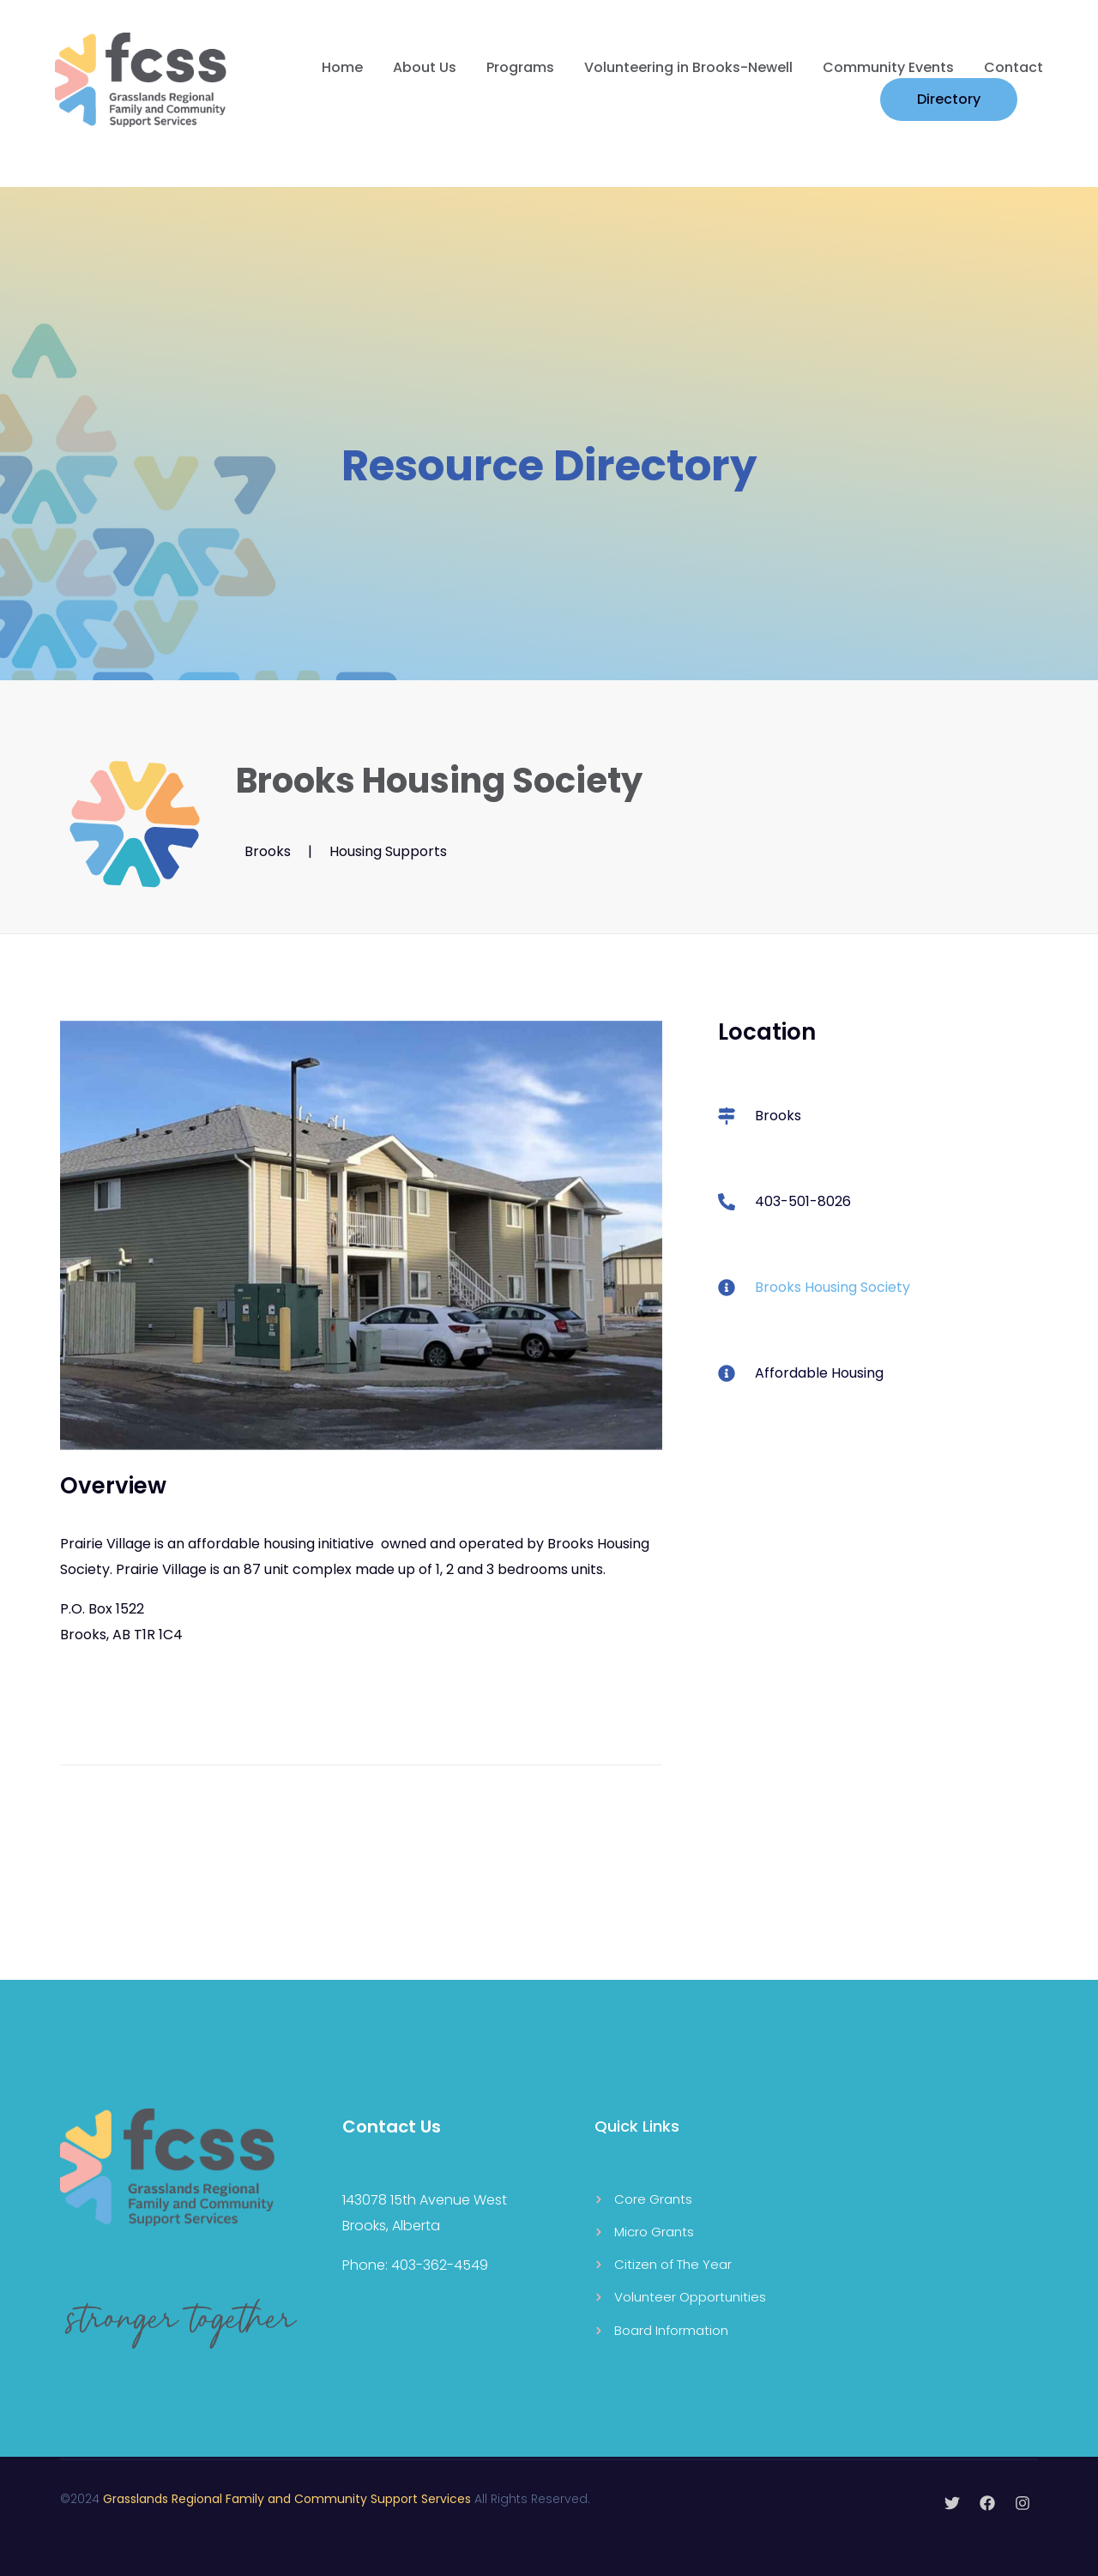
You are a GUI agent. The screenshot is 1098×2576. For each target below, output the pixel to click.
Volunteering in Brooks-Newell (688, 67)
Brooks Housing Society (832, 1287)
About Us (424, 67)
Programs (520, 67)
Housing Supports (388, 851)
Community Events (888, 67)
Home (342, 67)
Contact (1013, 67)
